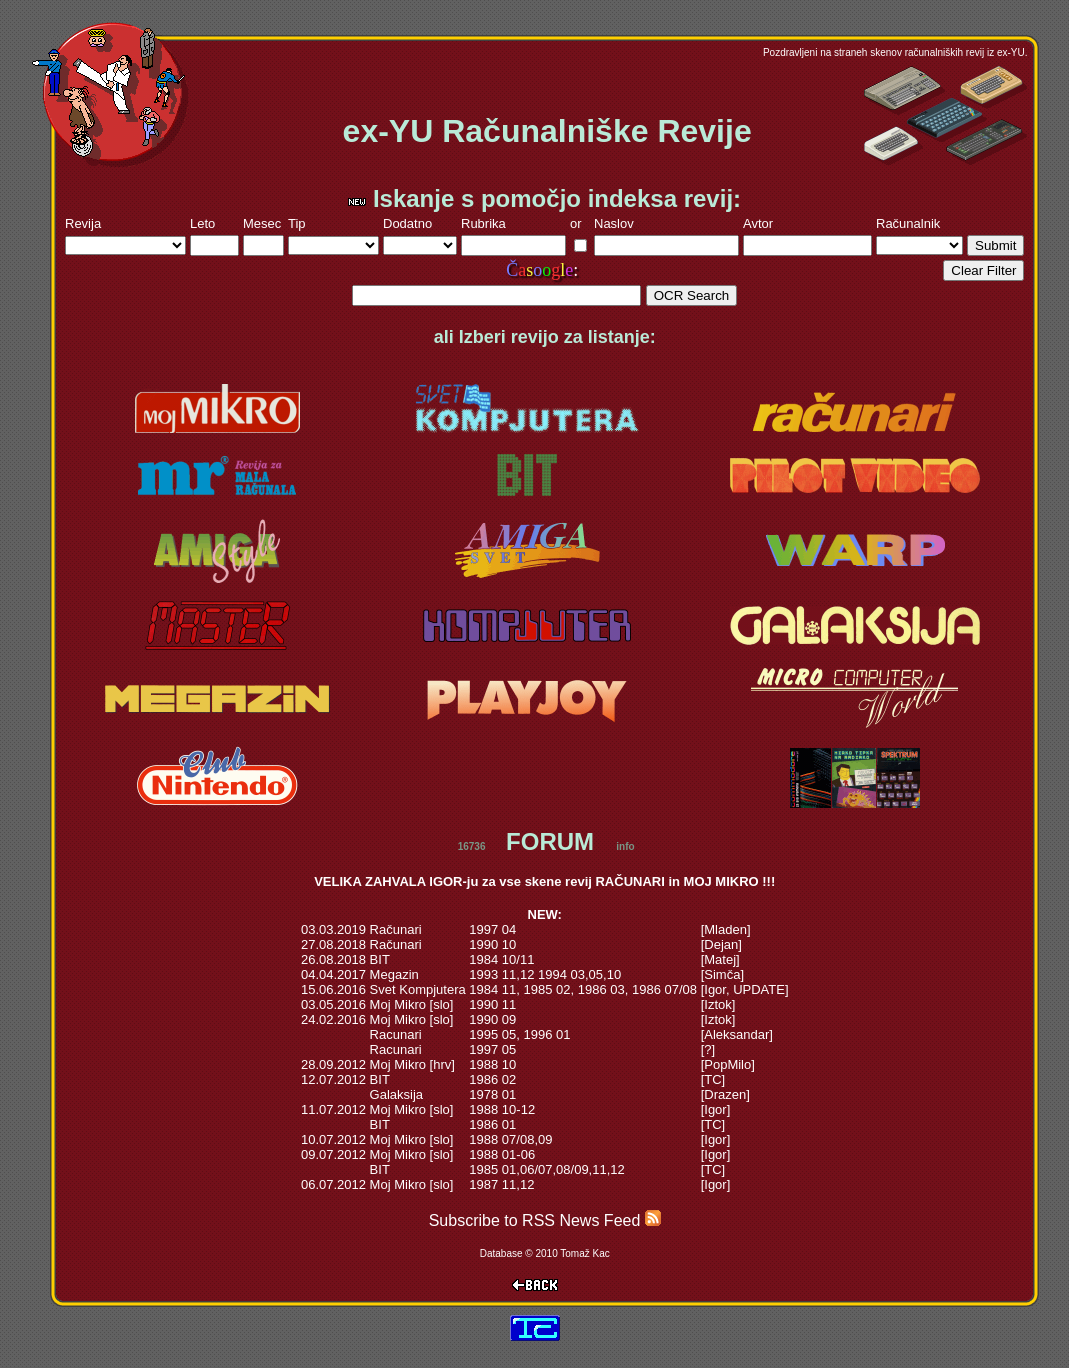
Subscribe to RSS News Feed (545, 1220)
